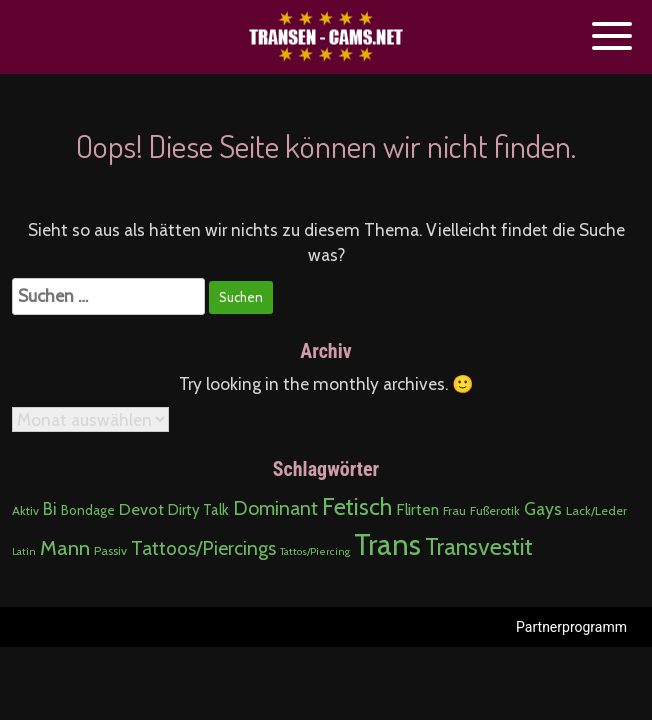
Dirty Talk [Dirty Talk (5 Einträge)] (198, 510)
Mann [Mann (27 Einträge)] (65, 547)
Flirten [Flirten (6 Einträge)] (417, 509)
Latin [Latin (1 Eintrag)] (24, 551)
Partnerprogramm (571, 627)
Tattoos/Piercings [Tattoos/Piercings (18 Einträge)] (203, 548)
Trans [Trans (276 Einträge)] (387, 544)
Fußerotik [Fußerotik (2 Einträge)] (495, 510)
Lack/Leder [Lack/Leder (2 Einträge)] (596, 510)
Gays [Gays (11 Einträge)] (543, 508)
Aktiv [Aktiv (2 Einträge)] (25, 510)
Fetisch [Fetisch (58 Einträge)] (357, 506)
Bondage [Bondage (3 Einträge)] (88, 510)
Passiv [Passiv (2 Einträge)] (110, 550)
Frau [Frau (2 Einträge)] (454, 510)
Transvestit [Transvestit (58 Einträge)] (479, 546)
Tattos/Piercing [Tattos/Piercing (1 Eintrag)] (315, 551)
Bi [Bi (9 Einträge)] (50, 509)
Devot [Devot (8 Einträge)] (141, 509)
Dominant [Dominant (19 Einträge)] (275, 508)
